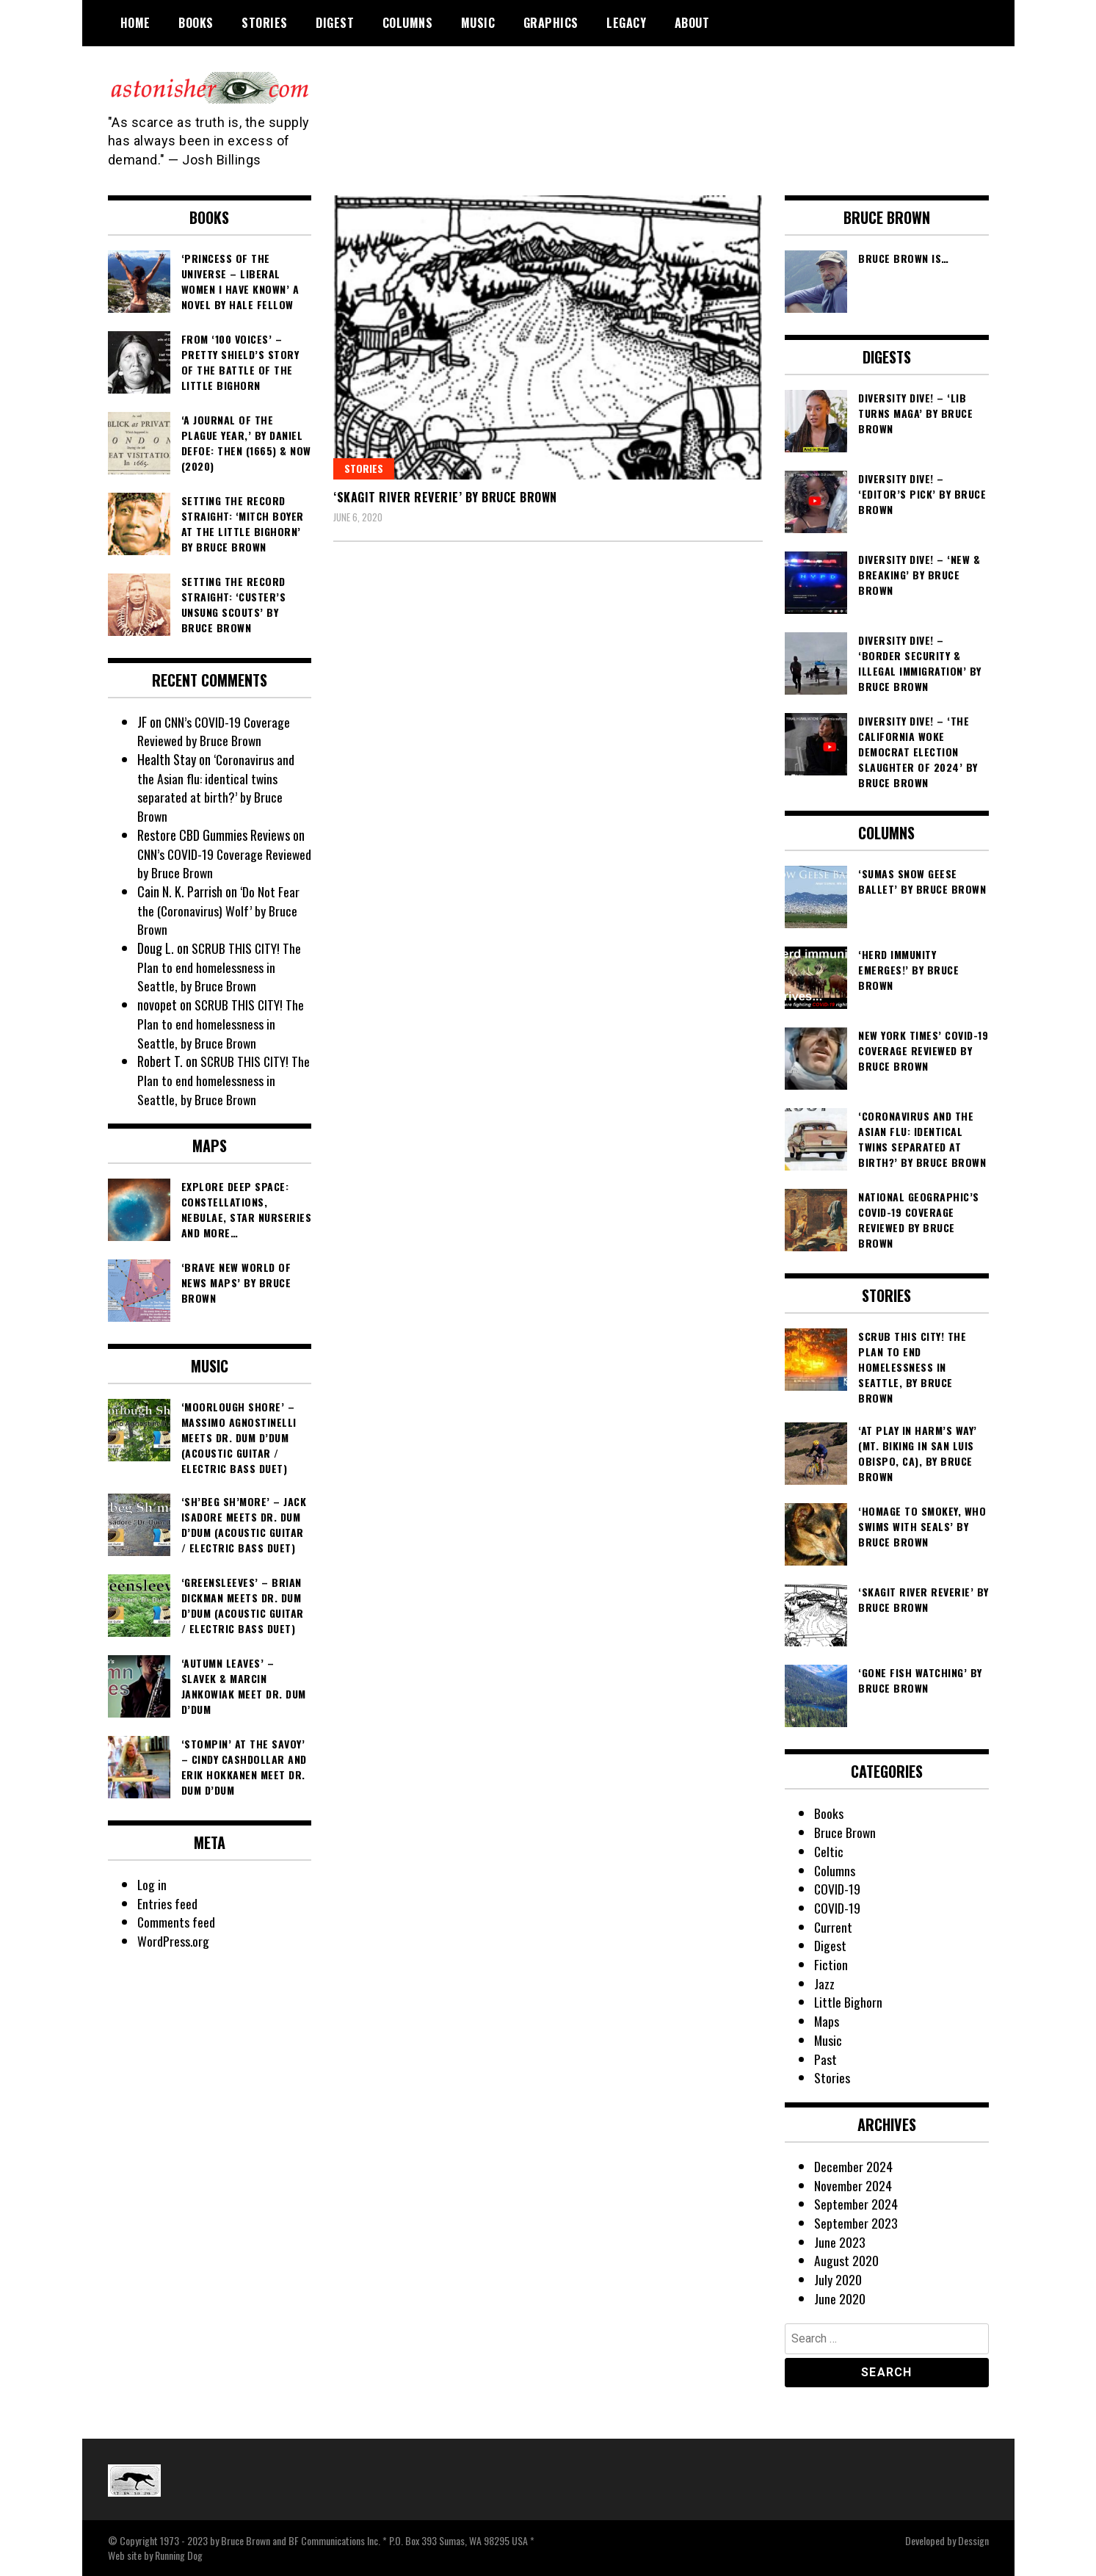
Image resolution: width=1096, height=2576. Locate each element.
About (692, 23)
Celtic (829, 1851)
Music (478, 23)
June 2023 (839, 2241)
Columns (407, 23)
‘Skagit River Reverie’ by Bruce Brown (445, 497)
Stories (265, 23)
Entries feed (167, 1903)
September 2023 (856, 2222)
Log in (152, 1884)
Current (833, 1926)
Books (196, 23)
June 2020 (839, 2298)
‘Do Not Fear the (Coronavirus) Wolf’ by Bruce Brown (218, 910)
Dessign (973, 2540)
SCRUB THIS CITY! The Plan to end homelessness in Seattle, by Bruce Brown (219, 966)
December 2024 (853, 2166)
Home (135, 23)
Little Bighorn (848, 2001)
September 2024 (856, 2203)
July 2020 (838, 2279)
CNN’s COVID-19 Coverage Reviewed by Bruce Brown (214, 731)
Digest (335, 23)
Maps (827, 2020)
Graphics (550, 23)
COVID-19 (837, 1888)
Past (825, 2059)
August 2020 (846, 2260)
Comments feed (176, 1921)
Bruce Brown (845, 1832)
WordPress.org (173, 1940)
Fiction (831, 1964)
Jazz (824, 1983)
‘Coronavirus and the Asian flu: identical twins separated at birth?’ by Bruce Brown (216, 787)
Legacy (626, 23)
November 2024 (853, 2185)
